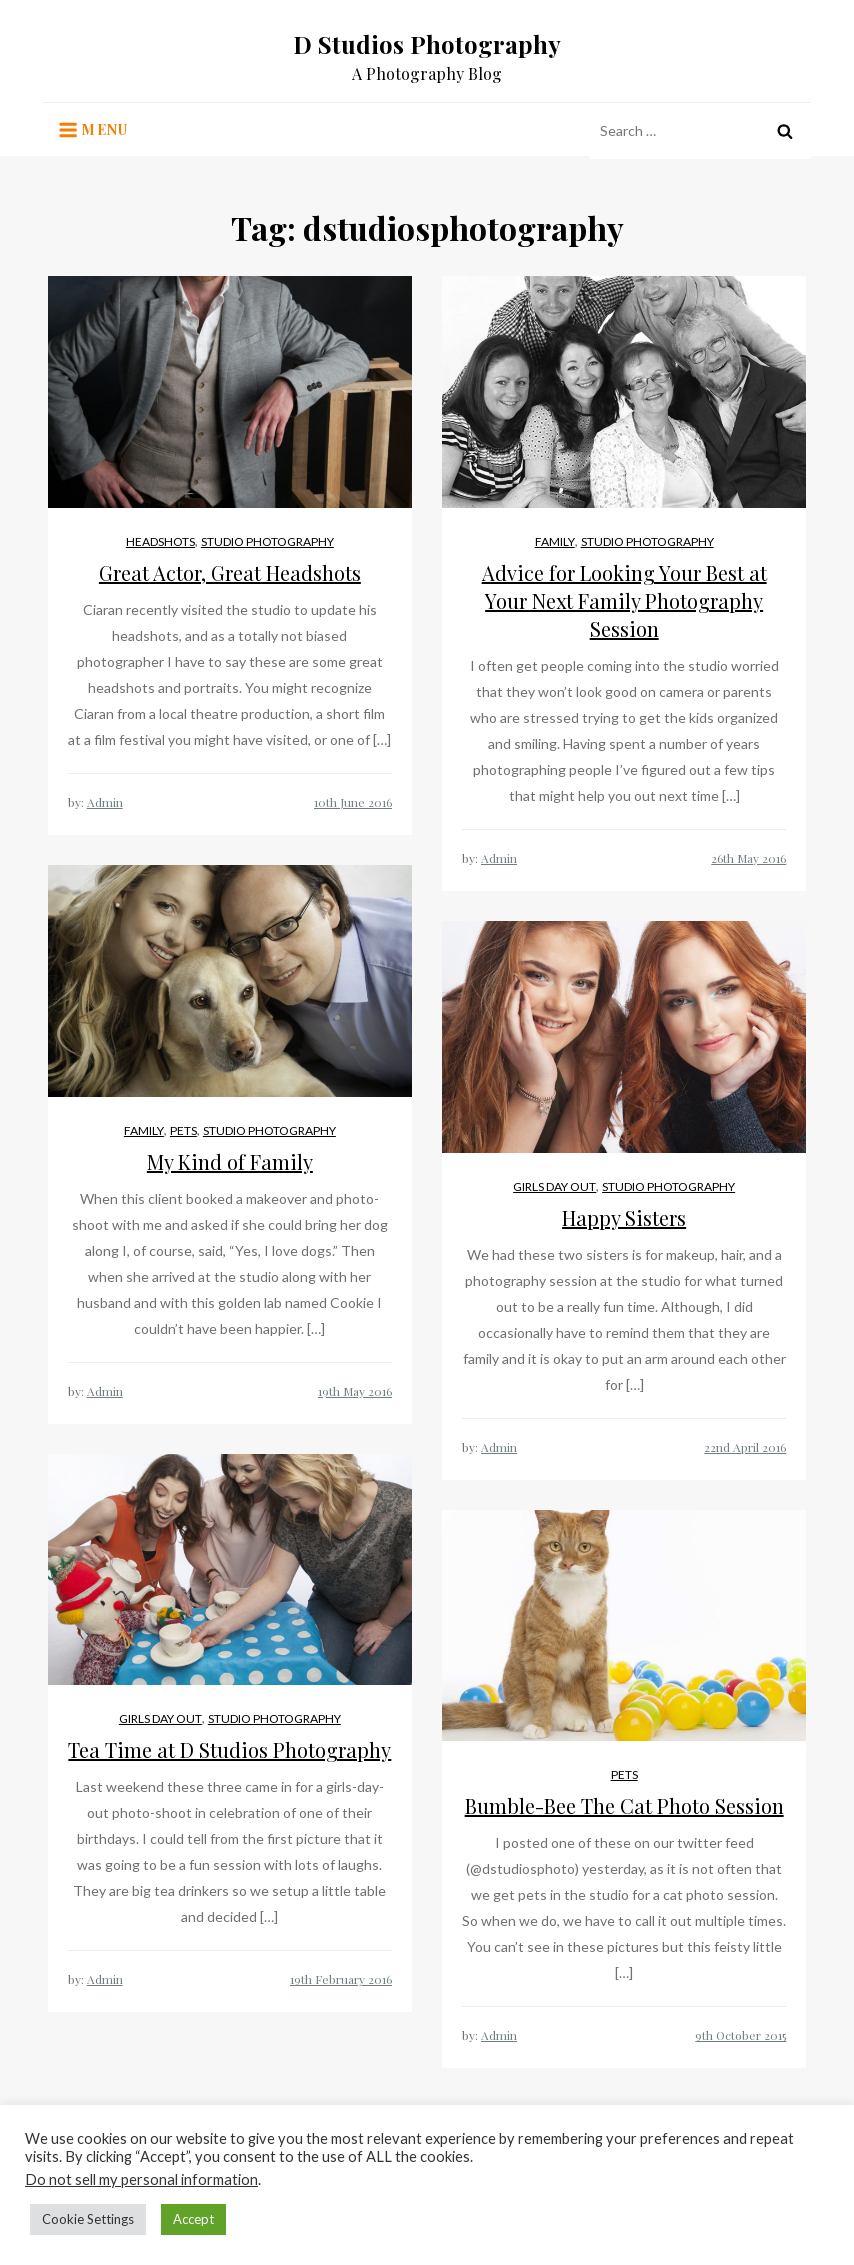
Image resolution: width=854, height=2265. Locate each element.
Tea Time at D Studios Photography (229, 1749)
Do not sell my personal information (141, 2179)
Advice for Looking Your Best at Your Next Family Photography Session (624, 600)
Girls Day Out (554, 1186)
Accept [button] (193, 2219)
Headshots (160, 541)
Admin (105, 802)
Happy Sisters (624, 1217)
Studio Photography (267, 541)
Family (555, 541)
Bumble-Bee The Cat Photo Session (624, 1805)
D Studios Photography (427, 44)
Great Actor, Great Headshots (230, 572)
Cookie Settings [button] (88, 2219)
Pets (183, 1130)
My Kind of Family (230, 1161)
